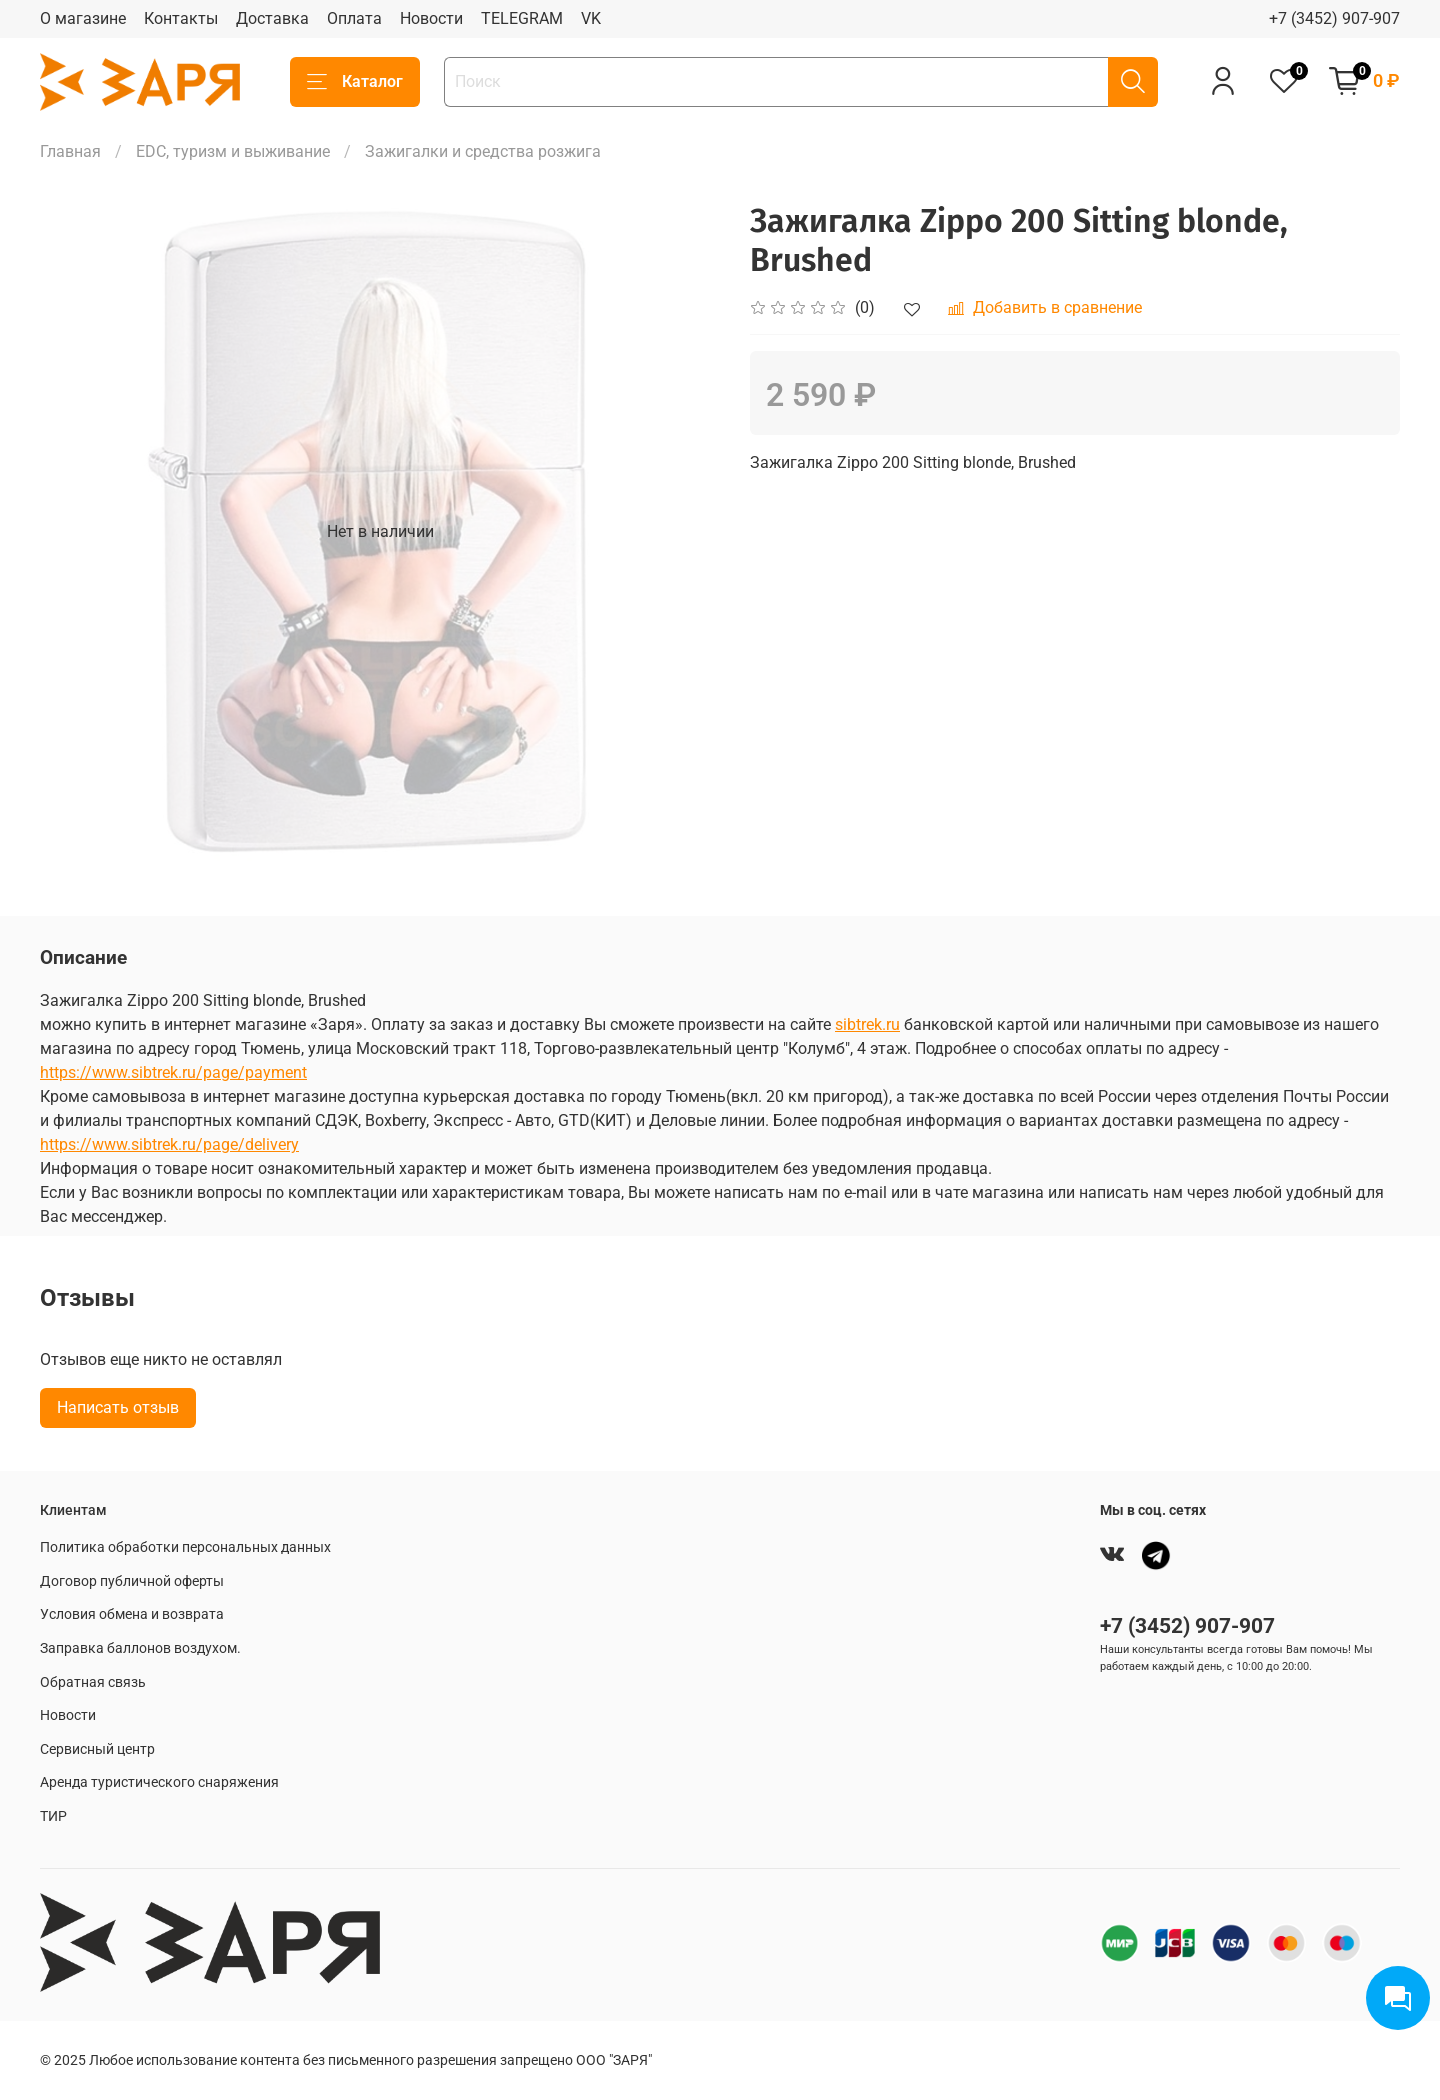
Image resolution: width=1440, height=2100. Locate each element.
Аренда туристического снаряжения (159, 1782)
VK (591, 18)
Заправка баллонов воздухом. (140, 1648)
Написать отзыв (118, 1407)
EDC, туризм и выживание (233, 151)
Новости (431, 18)
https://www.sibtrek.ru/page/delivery (169, 1144)
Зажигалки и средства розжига (483, 151)
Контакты (181, 18)
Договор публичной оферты (132, 1581)
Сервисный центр (97, 1749)
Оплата (354, 18)
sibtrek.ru (867, 1024)
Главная (70, 151)
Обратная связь (93, 1682)
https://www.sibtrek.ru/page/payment (173, 1072)
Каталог (355, 82)
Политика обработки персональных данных (185, 1547)
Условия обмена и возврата (132, 1614)
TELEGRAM (522, 18)
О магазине (83, 18)
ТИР (53, 1816)
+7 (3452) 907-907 (1334, 18)
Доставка (272, 18)
